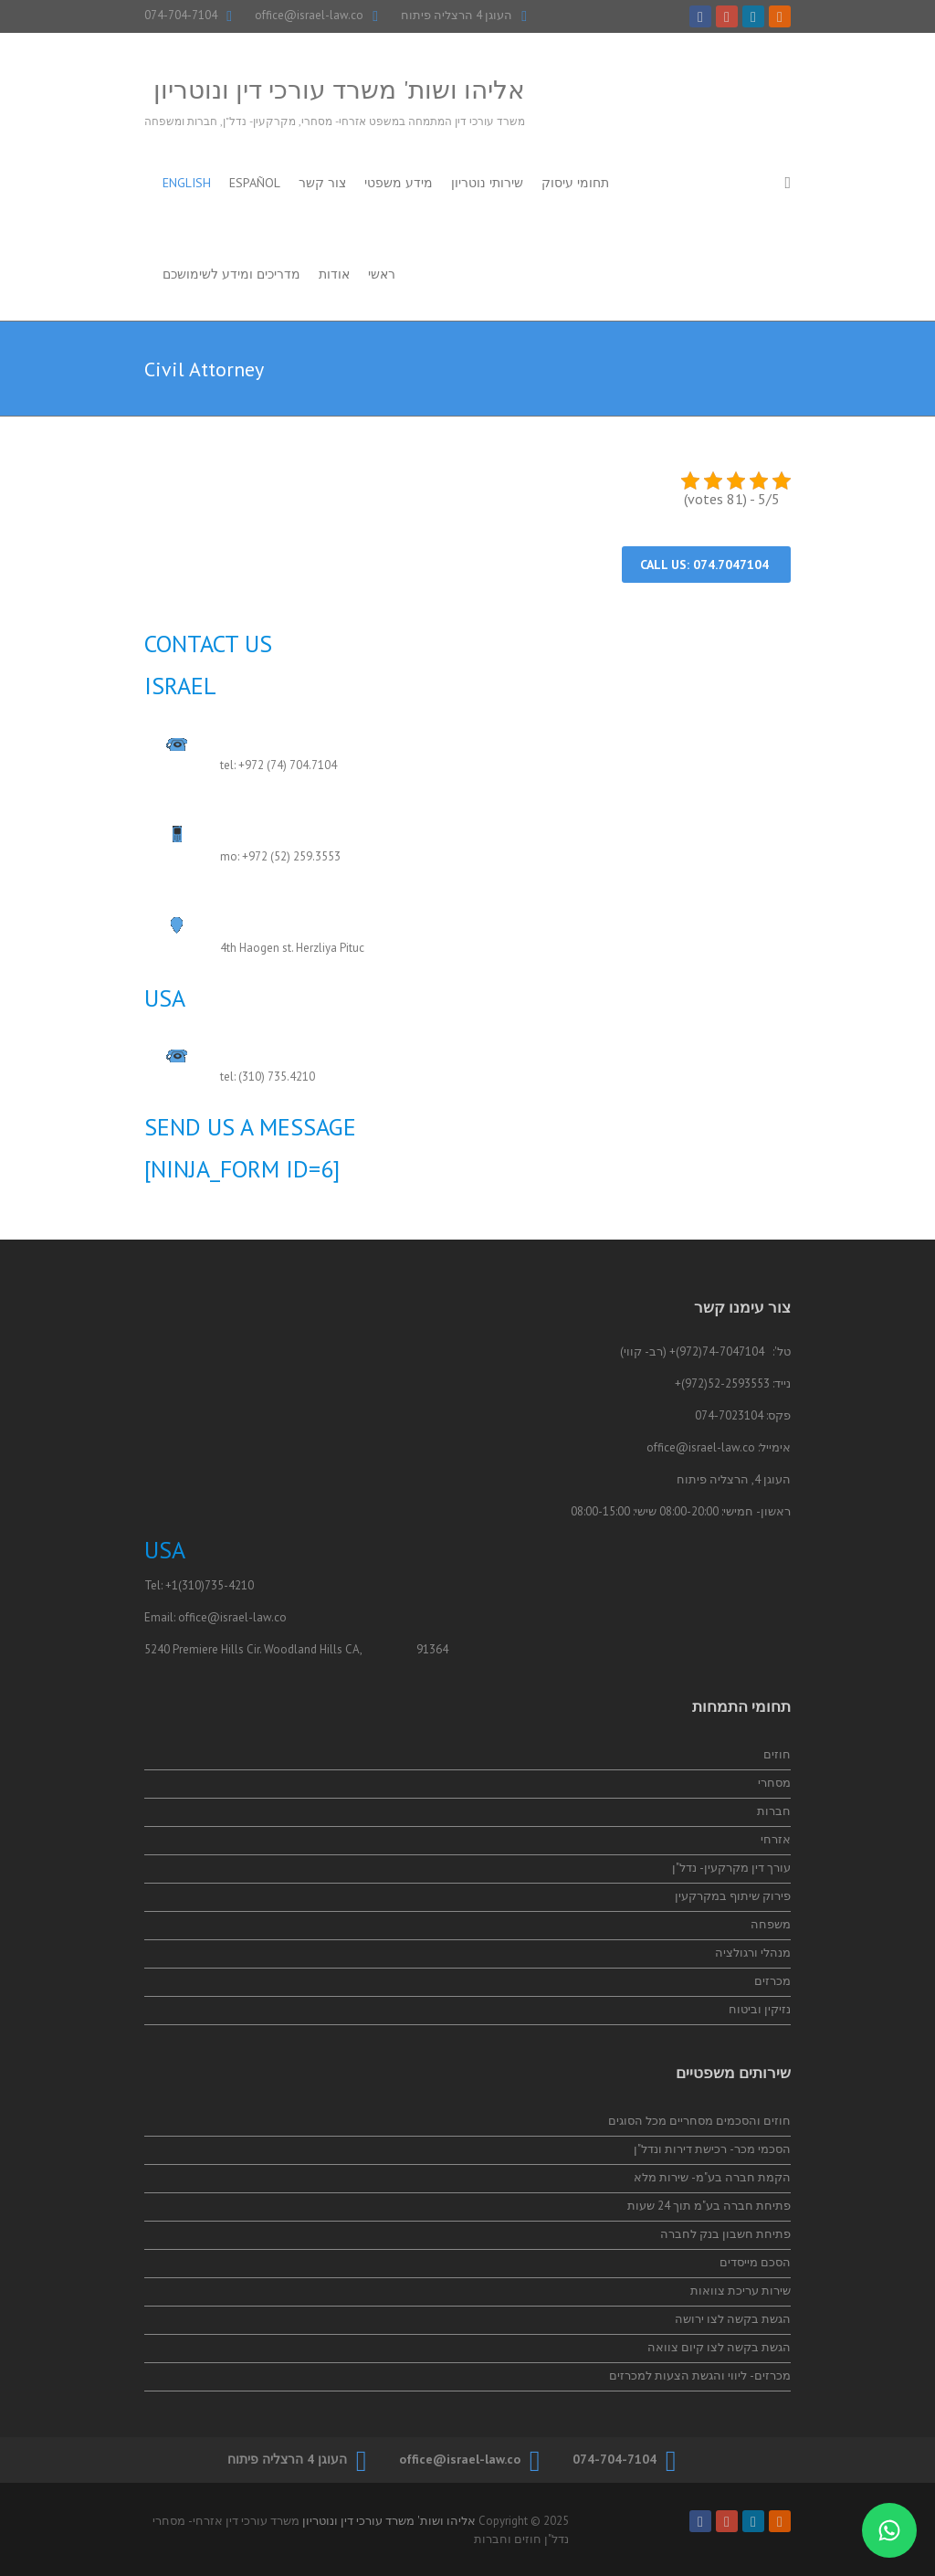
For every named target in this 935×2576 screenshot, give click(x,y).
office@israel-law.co (309, 15)
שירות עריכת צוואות (740, 2290)
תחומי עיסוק (575, 182)
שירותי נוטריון (487, 182)
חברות (774, 1811)
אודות (334, 274)
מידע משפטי (398, 182)
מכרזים (772, 1981)
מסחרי (774, 1782)
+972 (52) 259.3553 (291, 856)
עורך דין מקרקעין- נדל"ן (731, 1867)
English (187, 182)
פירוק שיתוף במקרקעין (733, 1896)
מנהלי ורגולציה (753, 1952)
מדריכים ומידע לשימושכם (231, 274)
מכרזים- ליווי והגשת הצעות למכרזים (700, 2375)
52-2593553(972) (725, 1383)
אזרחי (776, 1839)
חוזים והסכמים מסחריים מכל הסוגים (699, 2120)
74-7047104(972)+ (716, 1351)
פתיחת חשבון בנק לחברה (725, 2234)
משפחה (771, 1924)
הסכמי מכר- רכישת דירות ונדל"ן (712, 2149)
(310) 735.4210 (276, 1076)
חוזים (777, 1754)
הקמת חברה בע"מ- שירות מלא (712, 2177)
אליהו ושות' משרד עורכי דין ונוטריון (339, 89)
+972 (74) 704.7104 (287, 765)
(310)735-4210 (216, 1585)
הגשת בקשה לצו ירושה (733, 2319)
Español (254, 182)
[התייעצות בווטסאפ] (889, 2530)
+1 (171, 1585)
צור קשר (322, 182)
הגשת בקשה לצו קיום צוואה (719, 2347)
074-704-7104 (180, 15)
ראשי (381, 274)
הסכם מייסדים (755, 2262)
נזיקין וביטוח (760, 2009)
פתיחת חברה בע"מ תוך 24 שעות (709, 2205)
